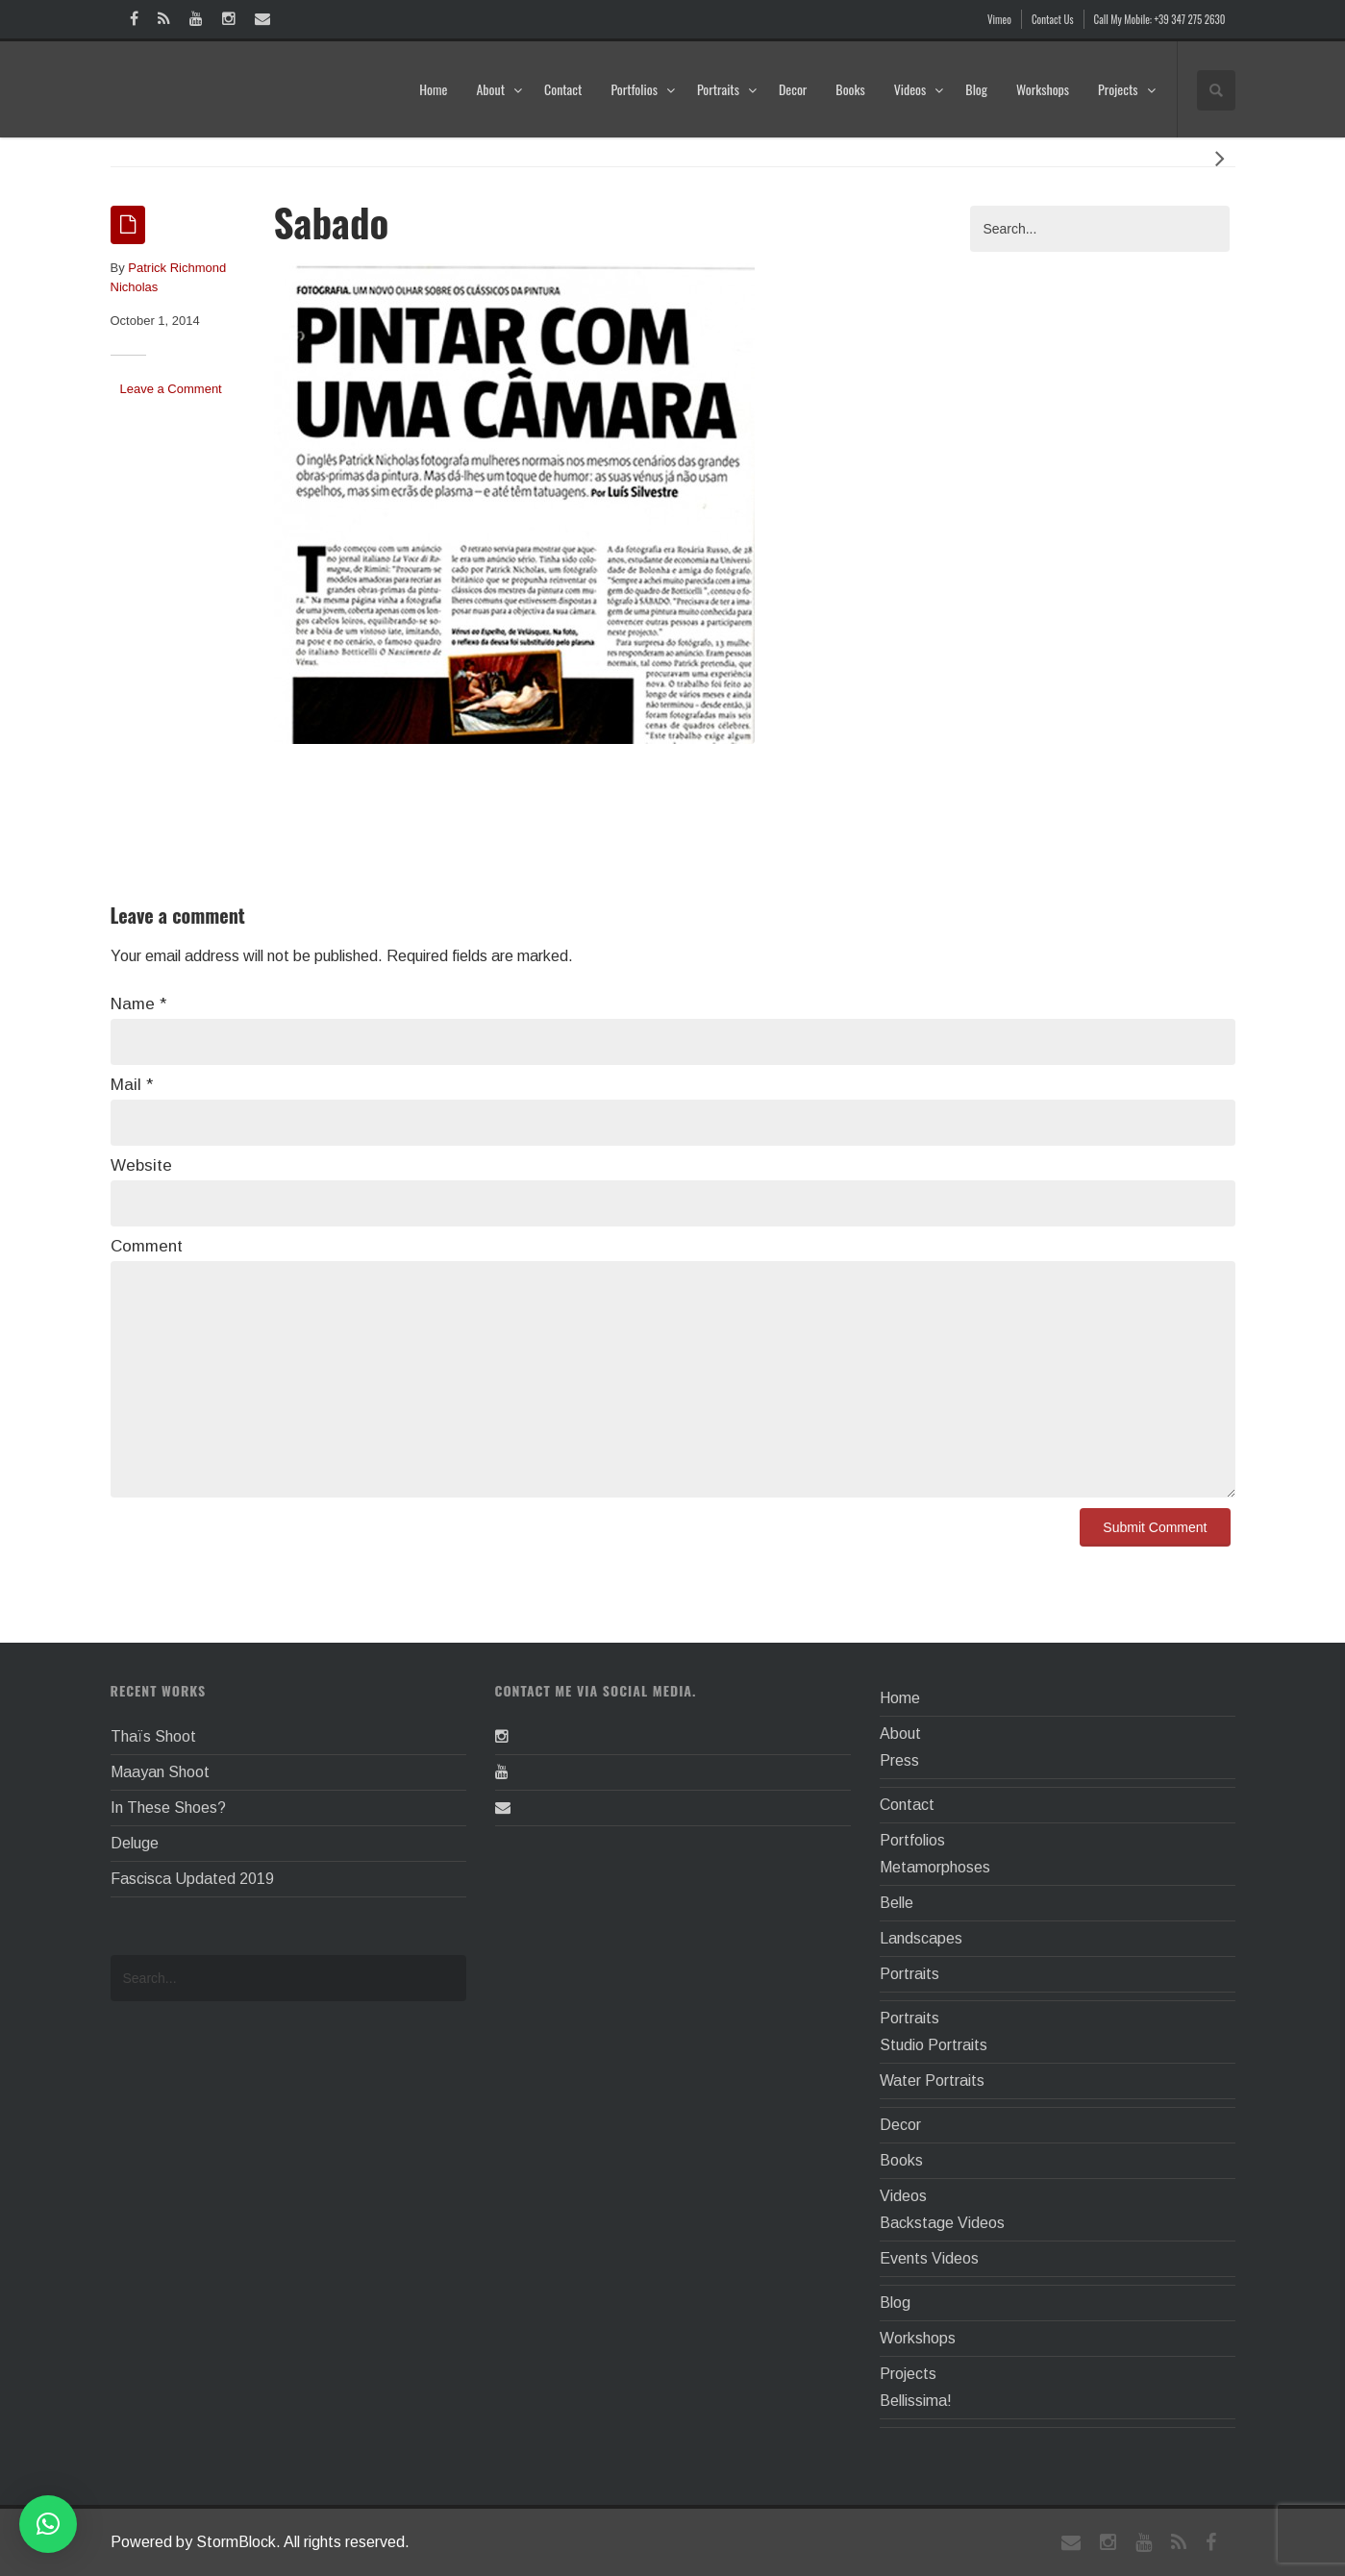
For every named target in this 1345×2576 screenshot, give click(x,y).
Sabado (331, 221)
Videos (919, 89)
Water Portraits (932, 2080)
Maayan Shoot (160, 1772)
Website (141, 1165)
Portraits (727, 89)
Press (899, 1760)
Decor (793, 89)
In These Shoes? (168, 1807)
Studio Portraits (933, 2045)
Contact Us (1053, 19)
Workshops (1042, 89)
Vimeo (999, 19)
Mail (132, 1085)
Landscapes (921, 1938)
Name (138, 1004)
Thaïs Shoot (153, 1736)
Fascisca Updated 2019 (192, 1878)
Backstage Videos (942, 2223)
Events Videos (929, 2258)
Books (849, 89)
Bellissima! (916, 2400)
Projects (1127, 89)
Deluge (135, 1843)
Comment (147, 1246)
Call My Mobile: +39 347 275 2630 (1160, 19)
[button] (48, 2524)
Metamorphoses (935, 1867)
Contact (563, 89)
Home (433, 89)
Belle (896, 1903)
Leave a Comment (171, 389)
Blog (976, 89)
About (499, 89)
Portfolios (642, 89)
